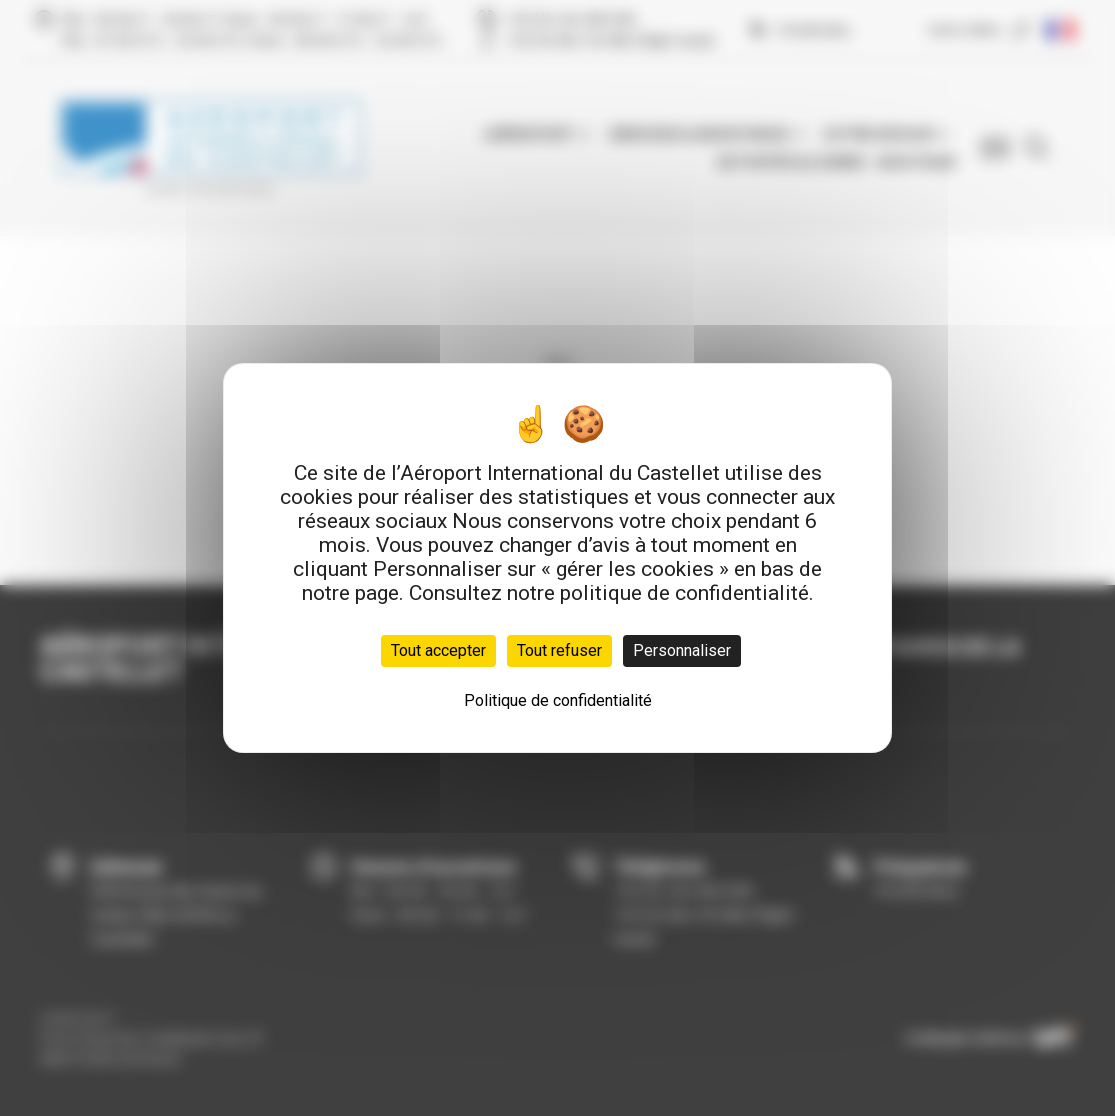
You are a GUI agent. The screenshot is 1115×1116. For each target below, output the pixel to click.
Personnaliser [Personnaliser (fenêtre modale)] (682, 650)
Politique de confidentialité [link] (558, 700)
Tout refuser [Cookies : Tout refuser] (559, 650)
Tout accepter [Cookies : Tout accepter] (438, 650)
